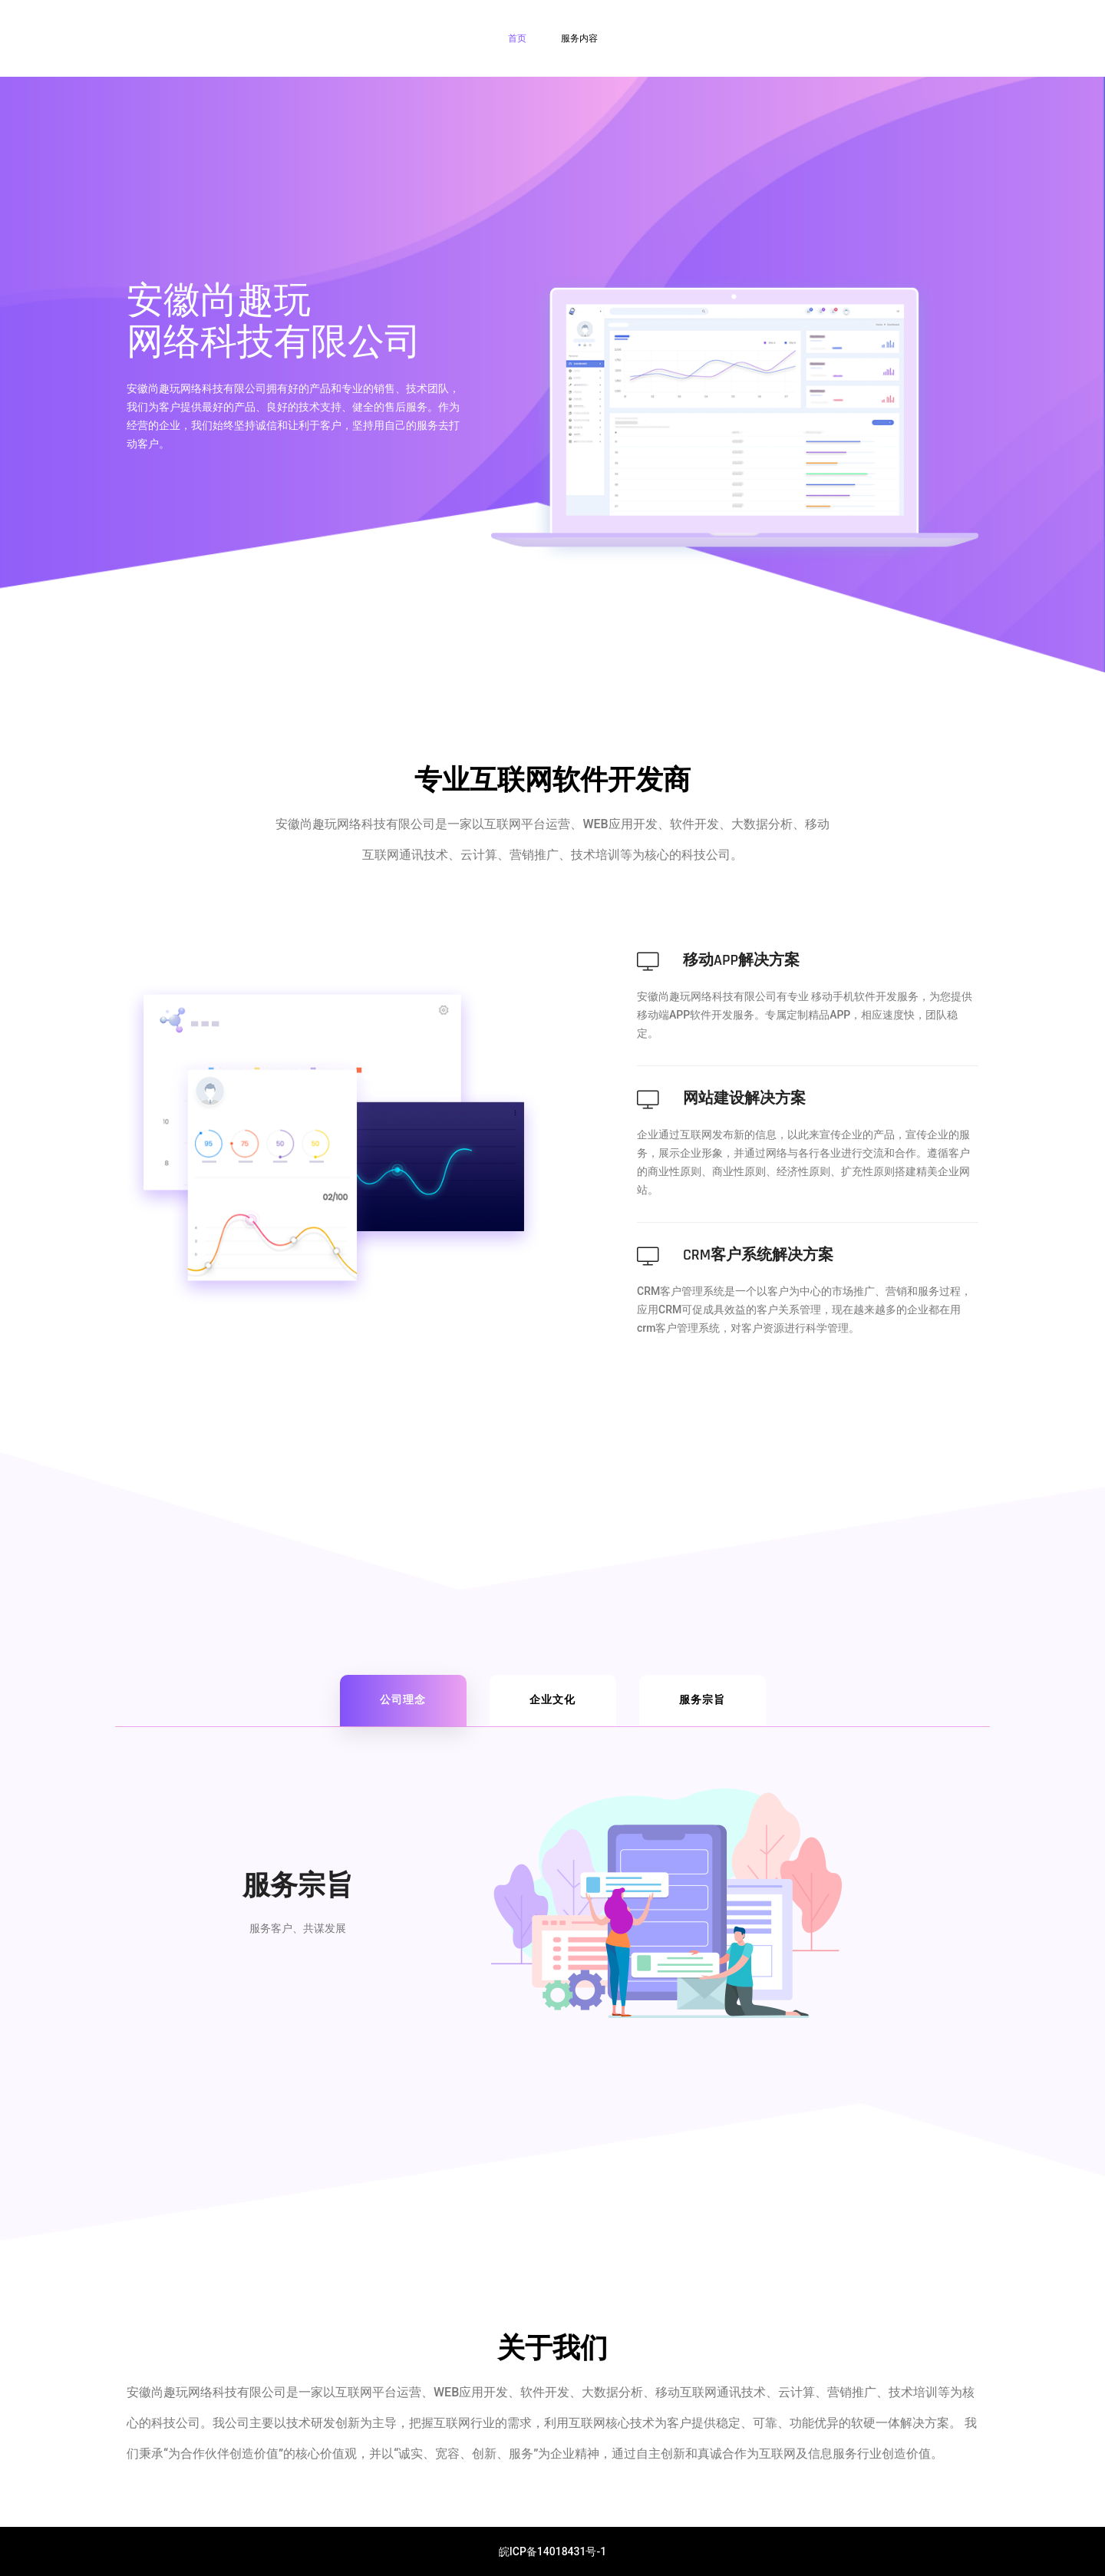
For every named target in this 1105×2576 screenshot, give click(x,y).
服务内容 (579, 38)
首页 (517, 38)
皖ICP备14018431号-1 (552, 2551)
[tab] (403, 1700)
